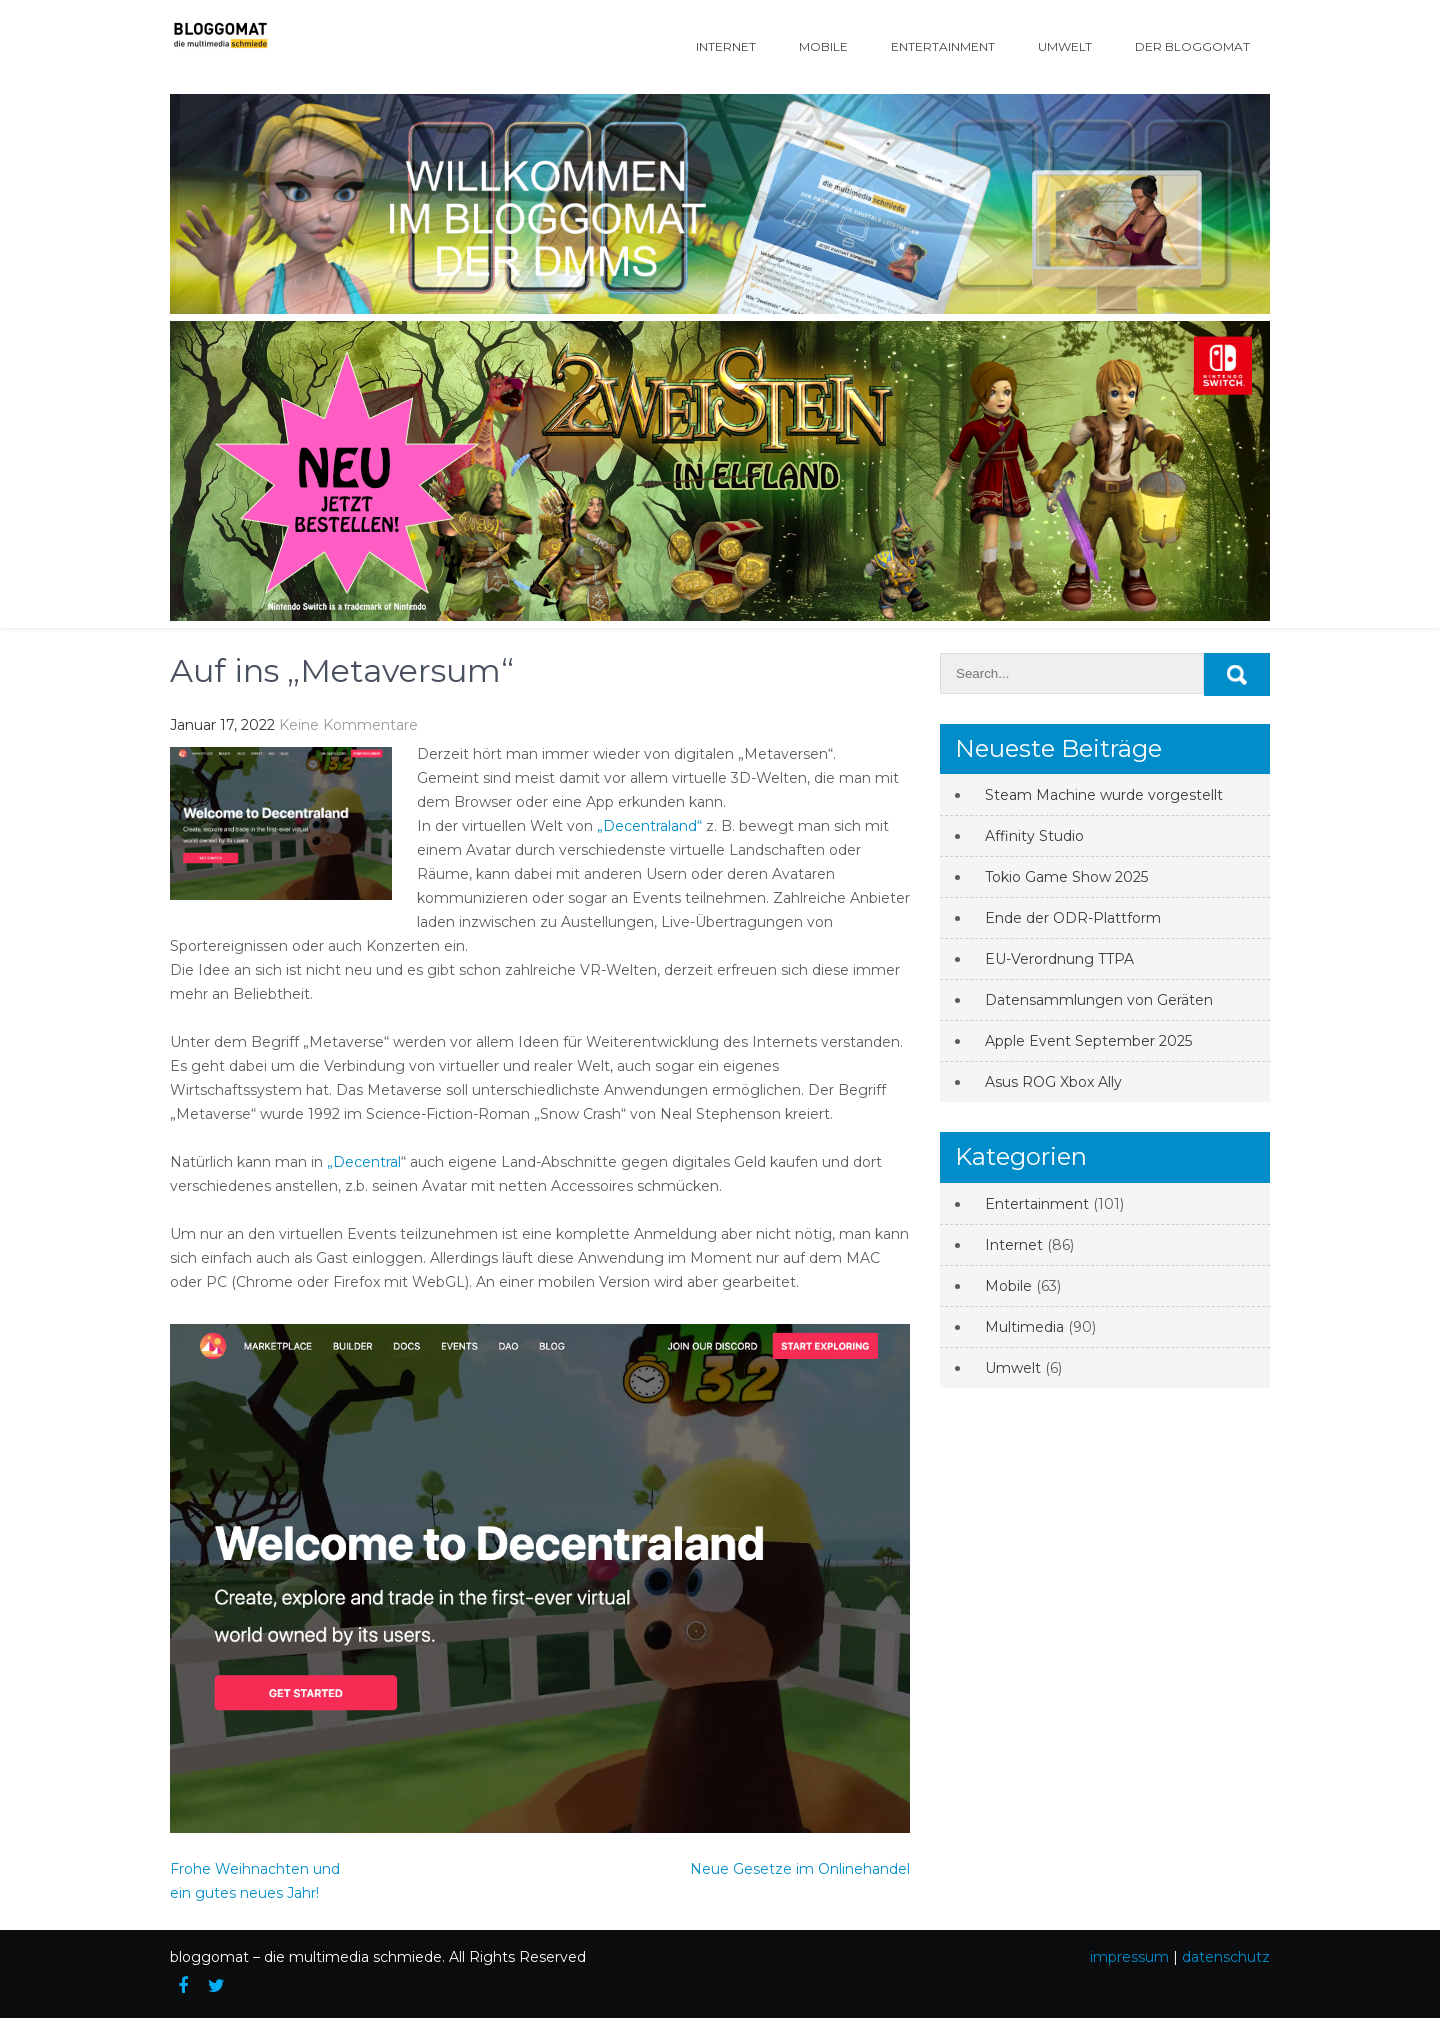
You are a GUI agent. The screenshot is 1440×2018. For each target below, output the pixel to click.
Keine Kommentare (348, 725)
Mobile (823, 46)
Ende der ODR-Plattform (1073, 918)
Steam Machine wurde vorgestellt (1104, 795)
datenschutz (1226, 1957)
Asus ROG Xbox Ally (1053, 1082)
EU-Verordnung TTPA (1059, 959)
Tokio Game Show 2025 (1066, 877)
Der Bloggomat (1192, 46)
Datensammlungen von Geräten (1099, 1000)
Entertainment (943, 46)
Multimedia (1024, 1327)
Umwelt (1065, 46)
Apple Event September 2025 (1088, 1041)
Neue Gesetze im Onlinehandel (800, 1869)
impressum (1129, 1957)
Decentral (367, 1162)
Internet (726, 46)
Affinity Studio (1034, 836)
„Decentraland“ (649, 826)
